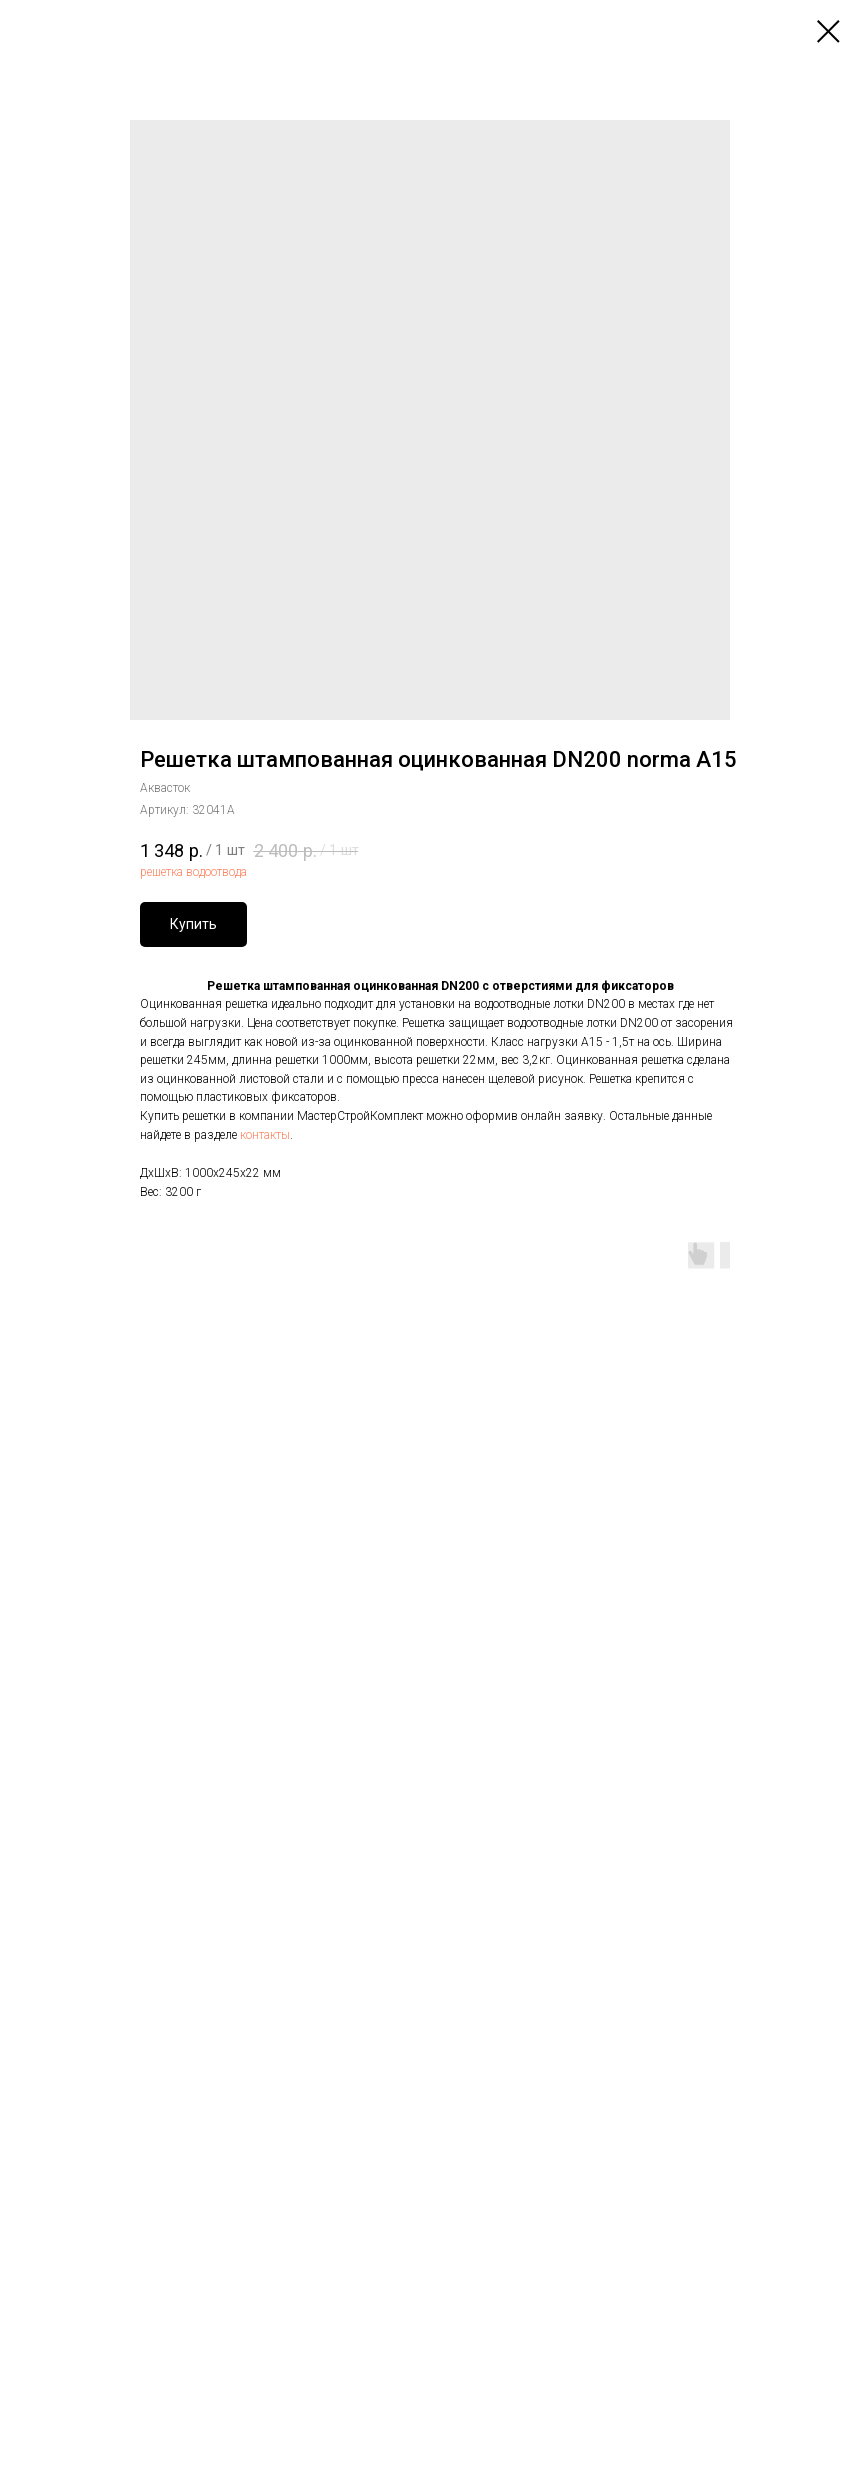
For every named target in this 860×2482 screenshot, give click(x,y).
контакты (265, 1135)
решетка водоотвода (193, 872)
